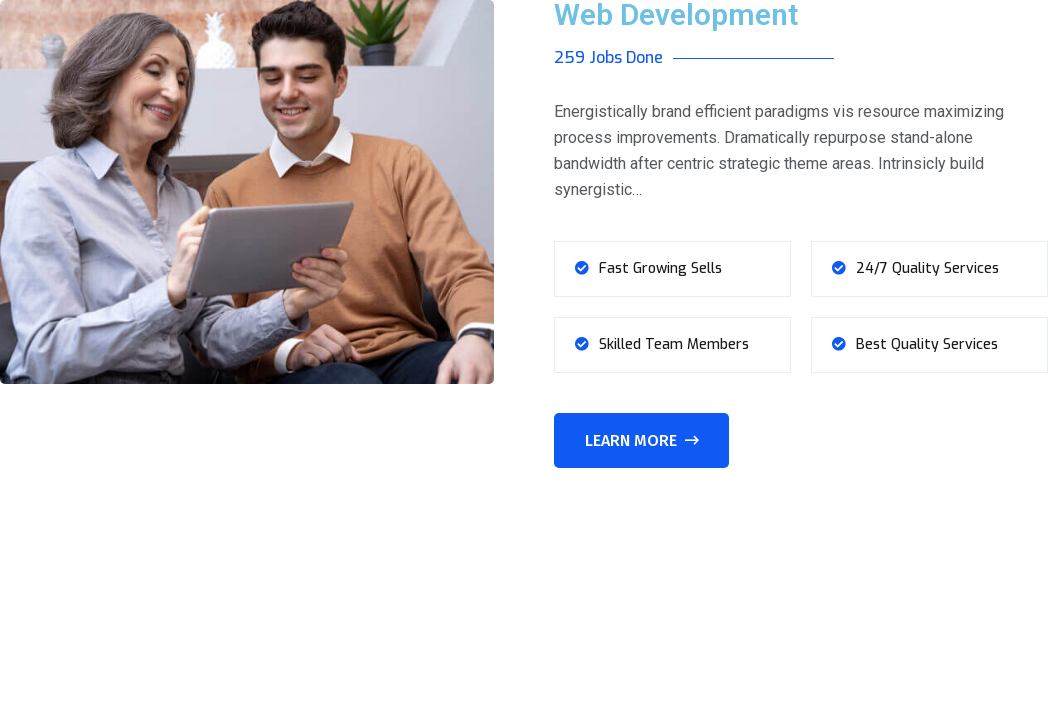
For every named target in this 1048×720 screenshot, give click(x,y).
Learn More (642, 440)
